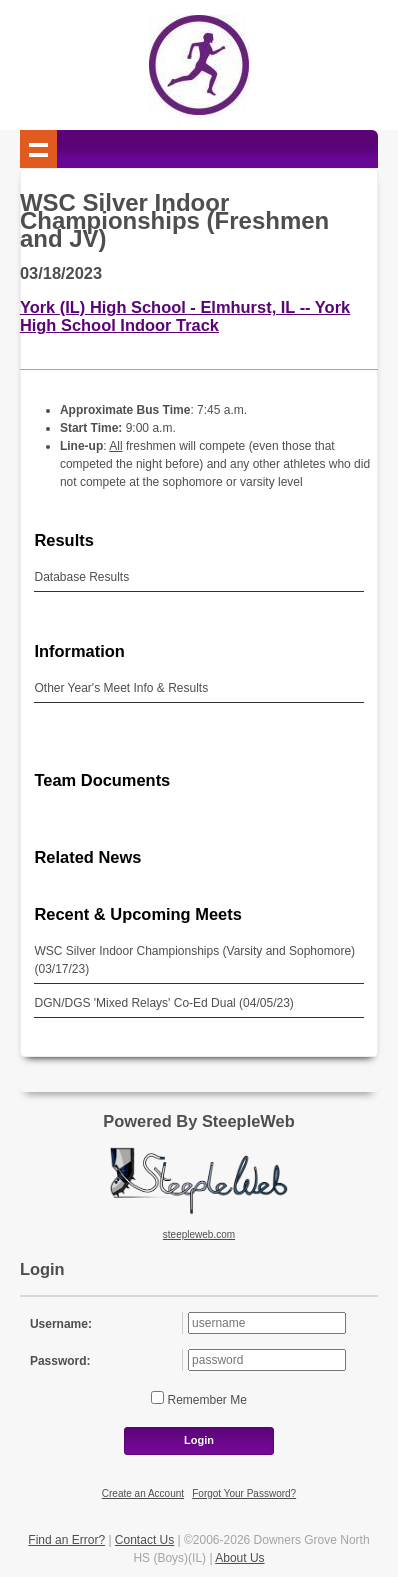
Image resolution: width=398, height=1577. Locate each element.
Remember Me (205, 1400)
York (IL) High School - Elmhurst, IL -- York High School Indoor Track (185, 316)
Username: (61, 1324)
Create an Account (143, 1493)
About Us (239, 1558)
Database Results (81, 577)
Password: (60, 1361)
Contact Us (144, 1540)
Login (199, 1440)
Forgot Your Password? (244, 1493)
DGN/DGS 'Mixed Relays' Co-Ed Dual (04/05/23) (163, 1003)
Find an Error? (66, 1540)
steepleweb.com (199, 1234)
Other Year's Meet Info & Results (121, 688)
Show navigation (39, 149)
